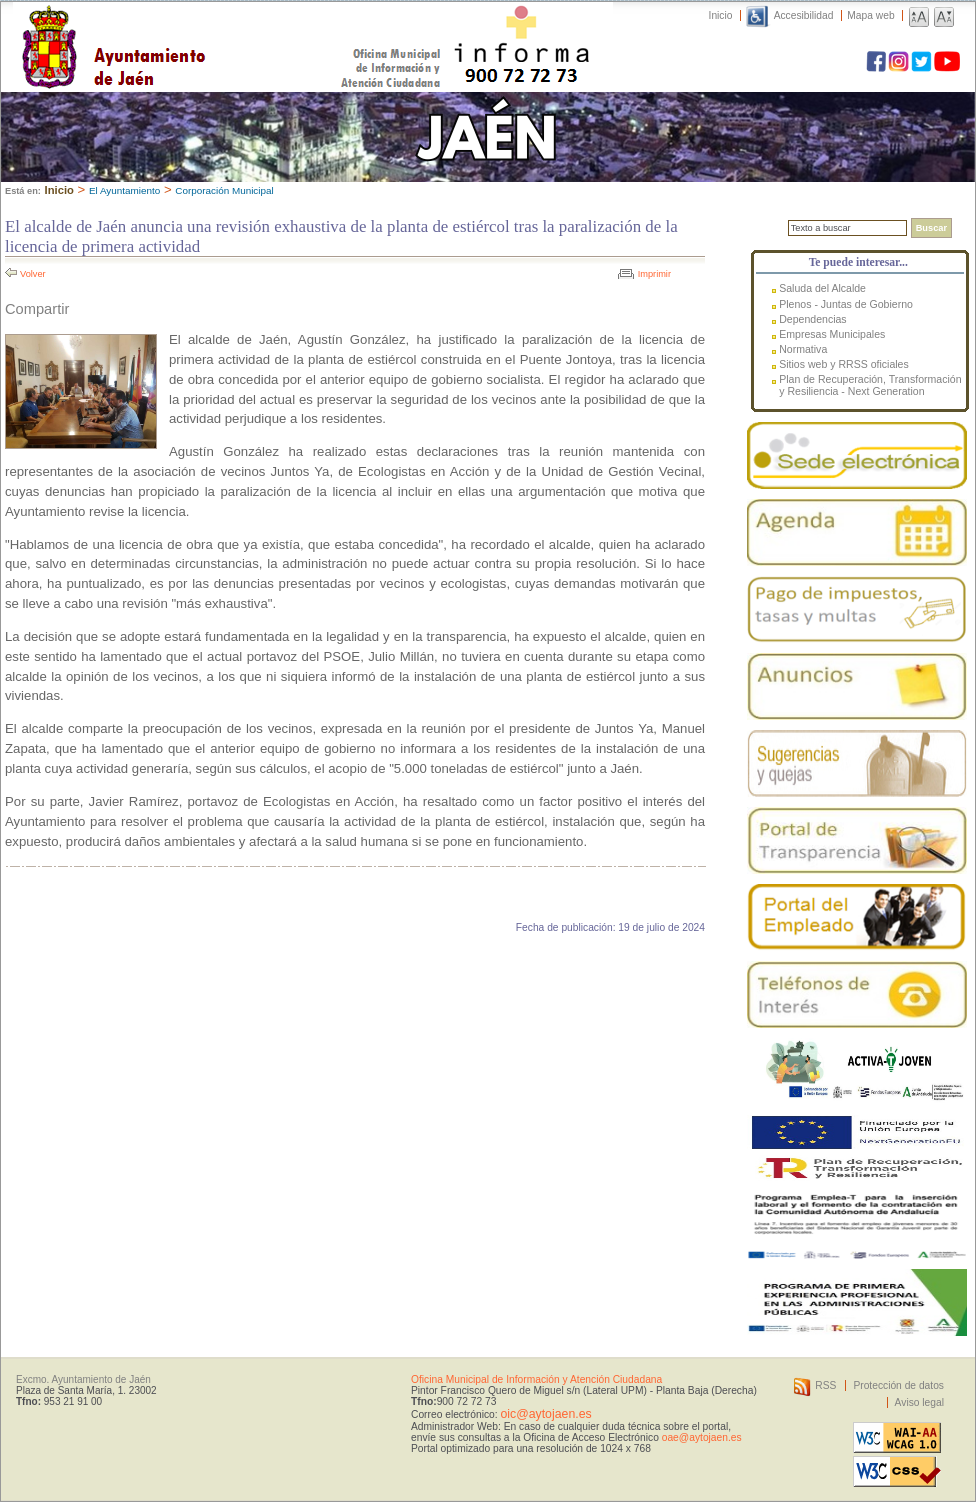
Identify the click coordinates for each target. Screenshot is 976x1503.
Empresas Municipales (832, 334)
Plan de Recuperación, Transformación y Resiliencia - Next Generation (870, 385)
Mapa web (870, 15)
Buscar (931, 228)
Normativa (803, 349)
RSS (825, 1385)
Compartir (37, 309)
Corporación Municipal (224, 190)
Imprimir (654, 274)
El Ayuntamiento (124, 190)
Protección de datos (898, 1385)
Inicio (721, 15)
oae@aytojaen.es (702, 1437)
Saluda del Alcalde (822, 288)
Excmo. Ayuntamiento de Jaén (83, 1379)
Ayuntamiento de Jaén (200, 27)
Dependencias (812, 319)
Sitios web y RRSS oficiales (844, 364)
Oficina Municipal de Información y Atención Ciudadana (536, 1379)
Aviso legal (919, 1402)
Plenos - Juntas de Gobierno (846, 304)
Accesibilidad (804, 15)
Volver (33, 274)
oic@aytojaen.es (545, 1414)
